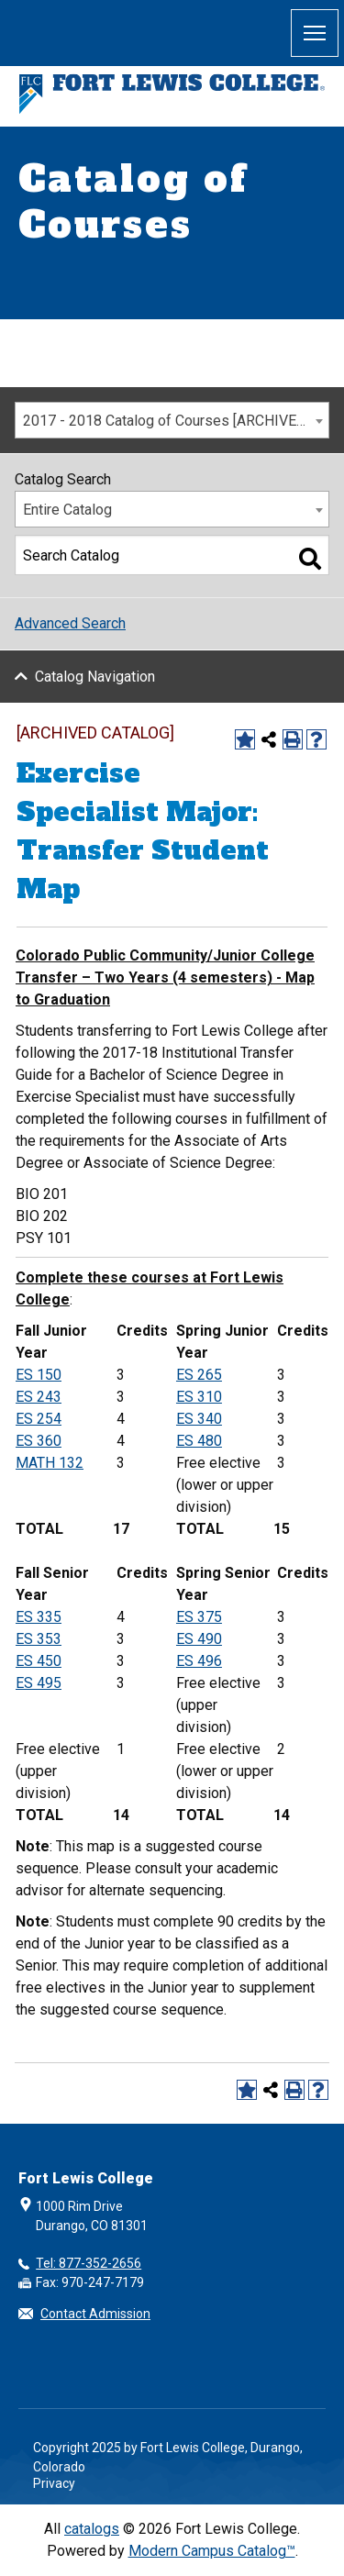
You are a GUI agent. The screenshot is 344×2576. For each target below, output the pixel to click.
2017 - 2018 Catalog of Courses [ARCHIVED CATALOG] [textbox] (175, 420)
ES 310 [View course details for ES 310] (199, 1396)
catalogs (91, 2528)
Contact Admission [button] (95, 2313)
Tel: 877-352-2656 (88, 2263)
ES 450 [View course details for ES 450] (38, 1661)
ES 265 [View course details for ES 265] (199, 1374)
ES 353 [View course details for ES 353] (38, 1639)
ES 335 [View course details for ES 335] (38, 1617)
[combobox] (172, 420)
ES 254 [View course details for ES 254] (38, 1418)
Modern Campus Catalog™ (211, 2550)
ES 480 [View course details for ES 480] (199, 1440)
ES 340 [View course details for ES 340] (199, 1418)
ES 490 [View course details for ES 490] (199, 1639)
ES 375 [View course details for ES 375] (199, 1617)
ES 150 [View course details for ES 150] (38, 1374)
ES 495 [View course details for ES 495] (38, 1683)
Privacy (54, 2483)
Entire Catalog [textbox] (67, 509)
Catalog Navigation (95, 676)
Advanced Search (70, 623)
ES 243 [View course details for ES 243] (38, 1396)
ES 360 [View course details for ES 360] (38, 1440)
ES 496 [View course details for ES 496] (199, 1661)
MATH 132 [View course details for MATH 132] (49, 1462)
